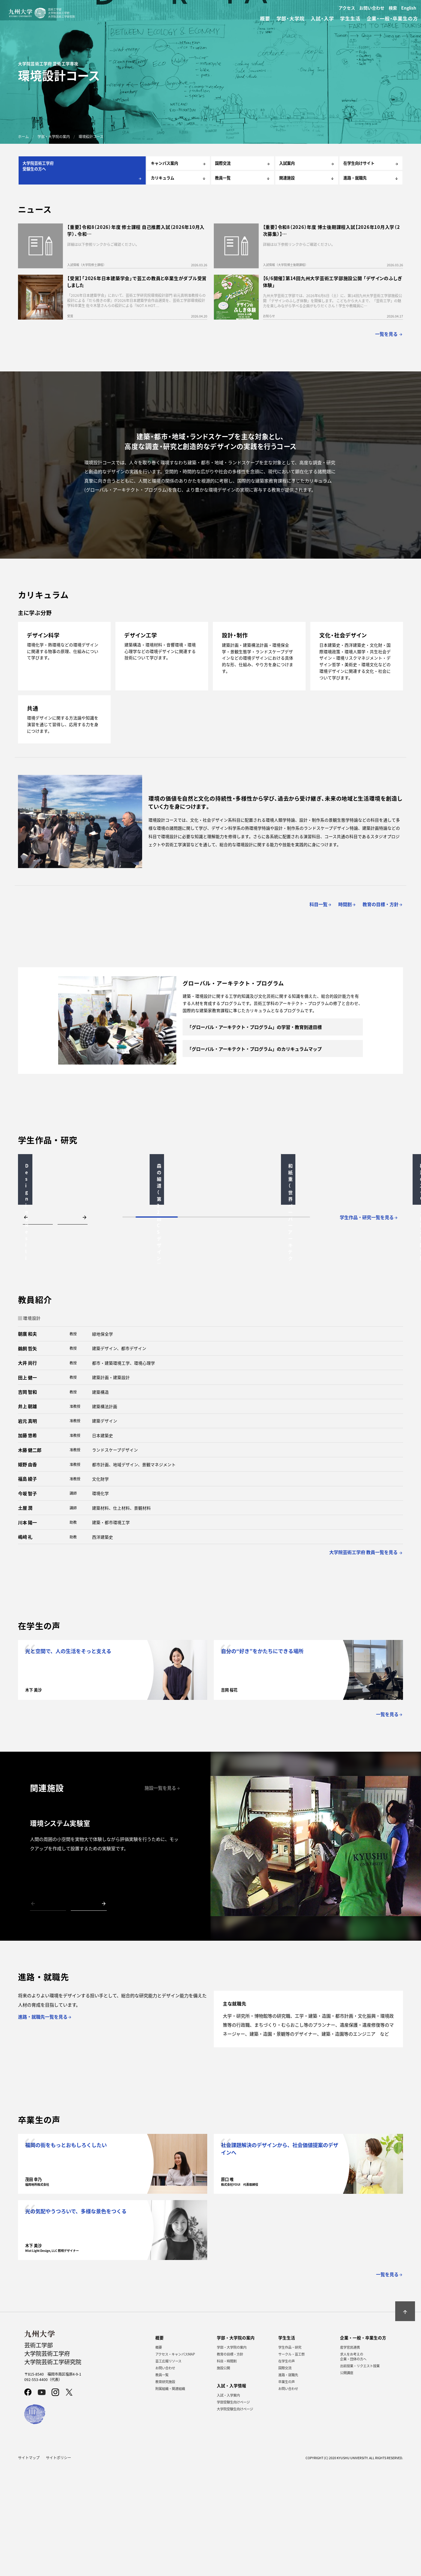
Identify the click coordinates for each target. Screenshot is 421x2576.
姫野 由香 (27, 1573)
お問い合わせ (371, 8)
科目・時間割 (227, 2470)
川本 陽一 (27, 1631)
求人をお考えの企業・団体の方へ (353, 2465)
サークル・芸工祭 (291, 2463)
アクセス (347, 8)
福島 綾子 (27, 1588)
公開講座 (346, 2481)
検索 (393, 8)
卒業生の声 (286, 2490)
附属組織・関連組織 (170, 2497)
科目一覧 (320, 904)
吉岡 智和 (27, 1500)
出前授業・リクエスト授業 (360, 2474)
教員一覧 (162, 2483)
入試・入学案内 (228, 2504)
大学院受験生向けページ (235, 2517)
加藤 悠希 (27, 1544)
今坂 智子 (27, 1602)
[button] (38, 1326)
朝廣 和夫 (27, 1443)
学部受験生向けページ (233, 2511)
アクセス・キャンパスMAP (175, 2463)
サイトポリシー (58, 2567)
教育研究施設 (165, 2490)
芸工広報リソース (168, 2470)
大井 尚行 (27, 1472)
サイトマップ (29, 2567)
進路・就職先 (288, 2483)
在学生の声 (286, 2470)
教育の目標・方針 (230, 2463)
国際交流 (284, 2476)
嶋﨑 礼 (25, 1645)
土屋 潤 (25, 1617)
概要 (158, 2456)
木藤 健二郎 (29, 1558)
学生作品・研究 (289, 2456)
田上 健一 (27, 1486)
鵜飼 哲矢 (27, 1457)
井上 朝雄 (27, 1515)
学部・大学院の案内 (231, 2456)
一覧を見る (389, 333)
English (408, 8)
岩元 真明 (27, 1529)
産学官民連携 (350, 2456)
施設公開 (223, 2476)
